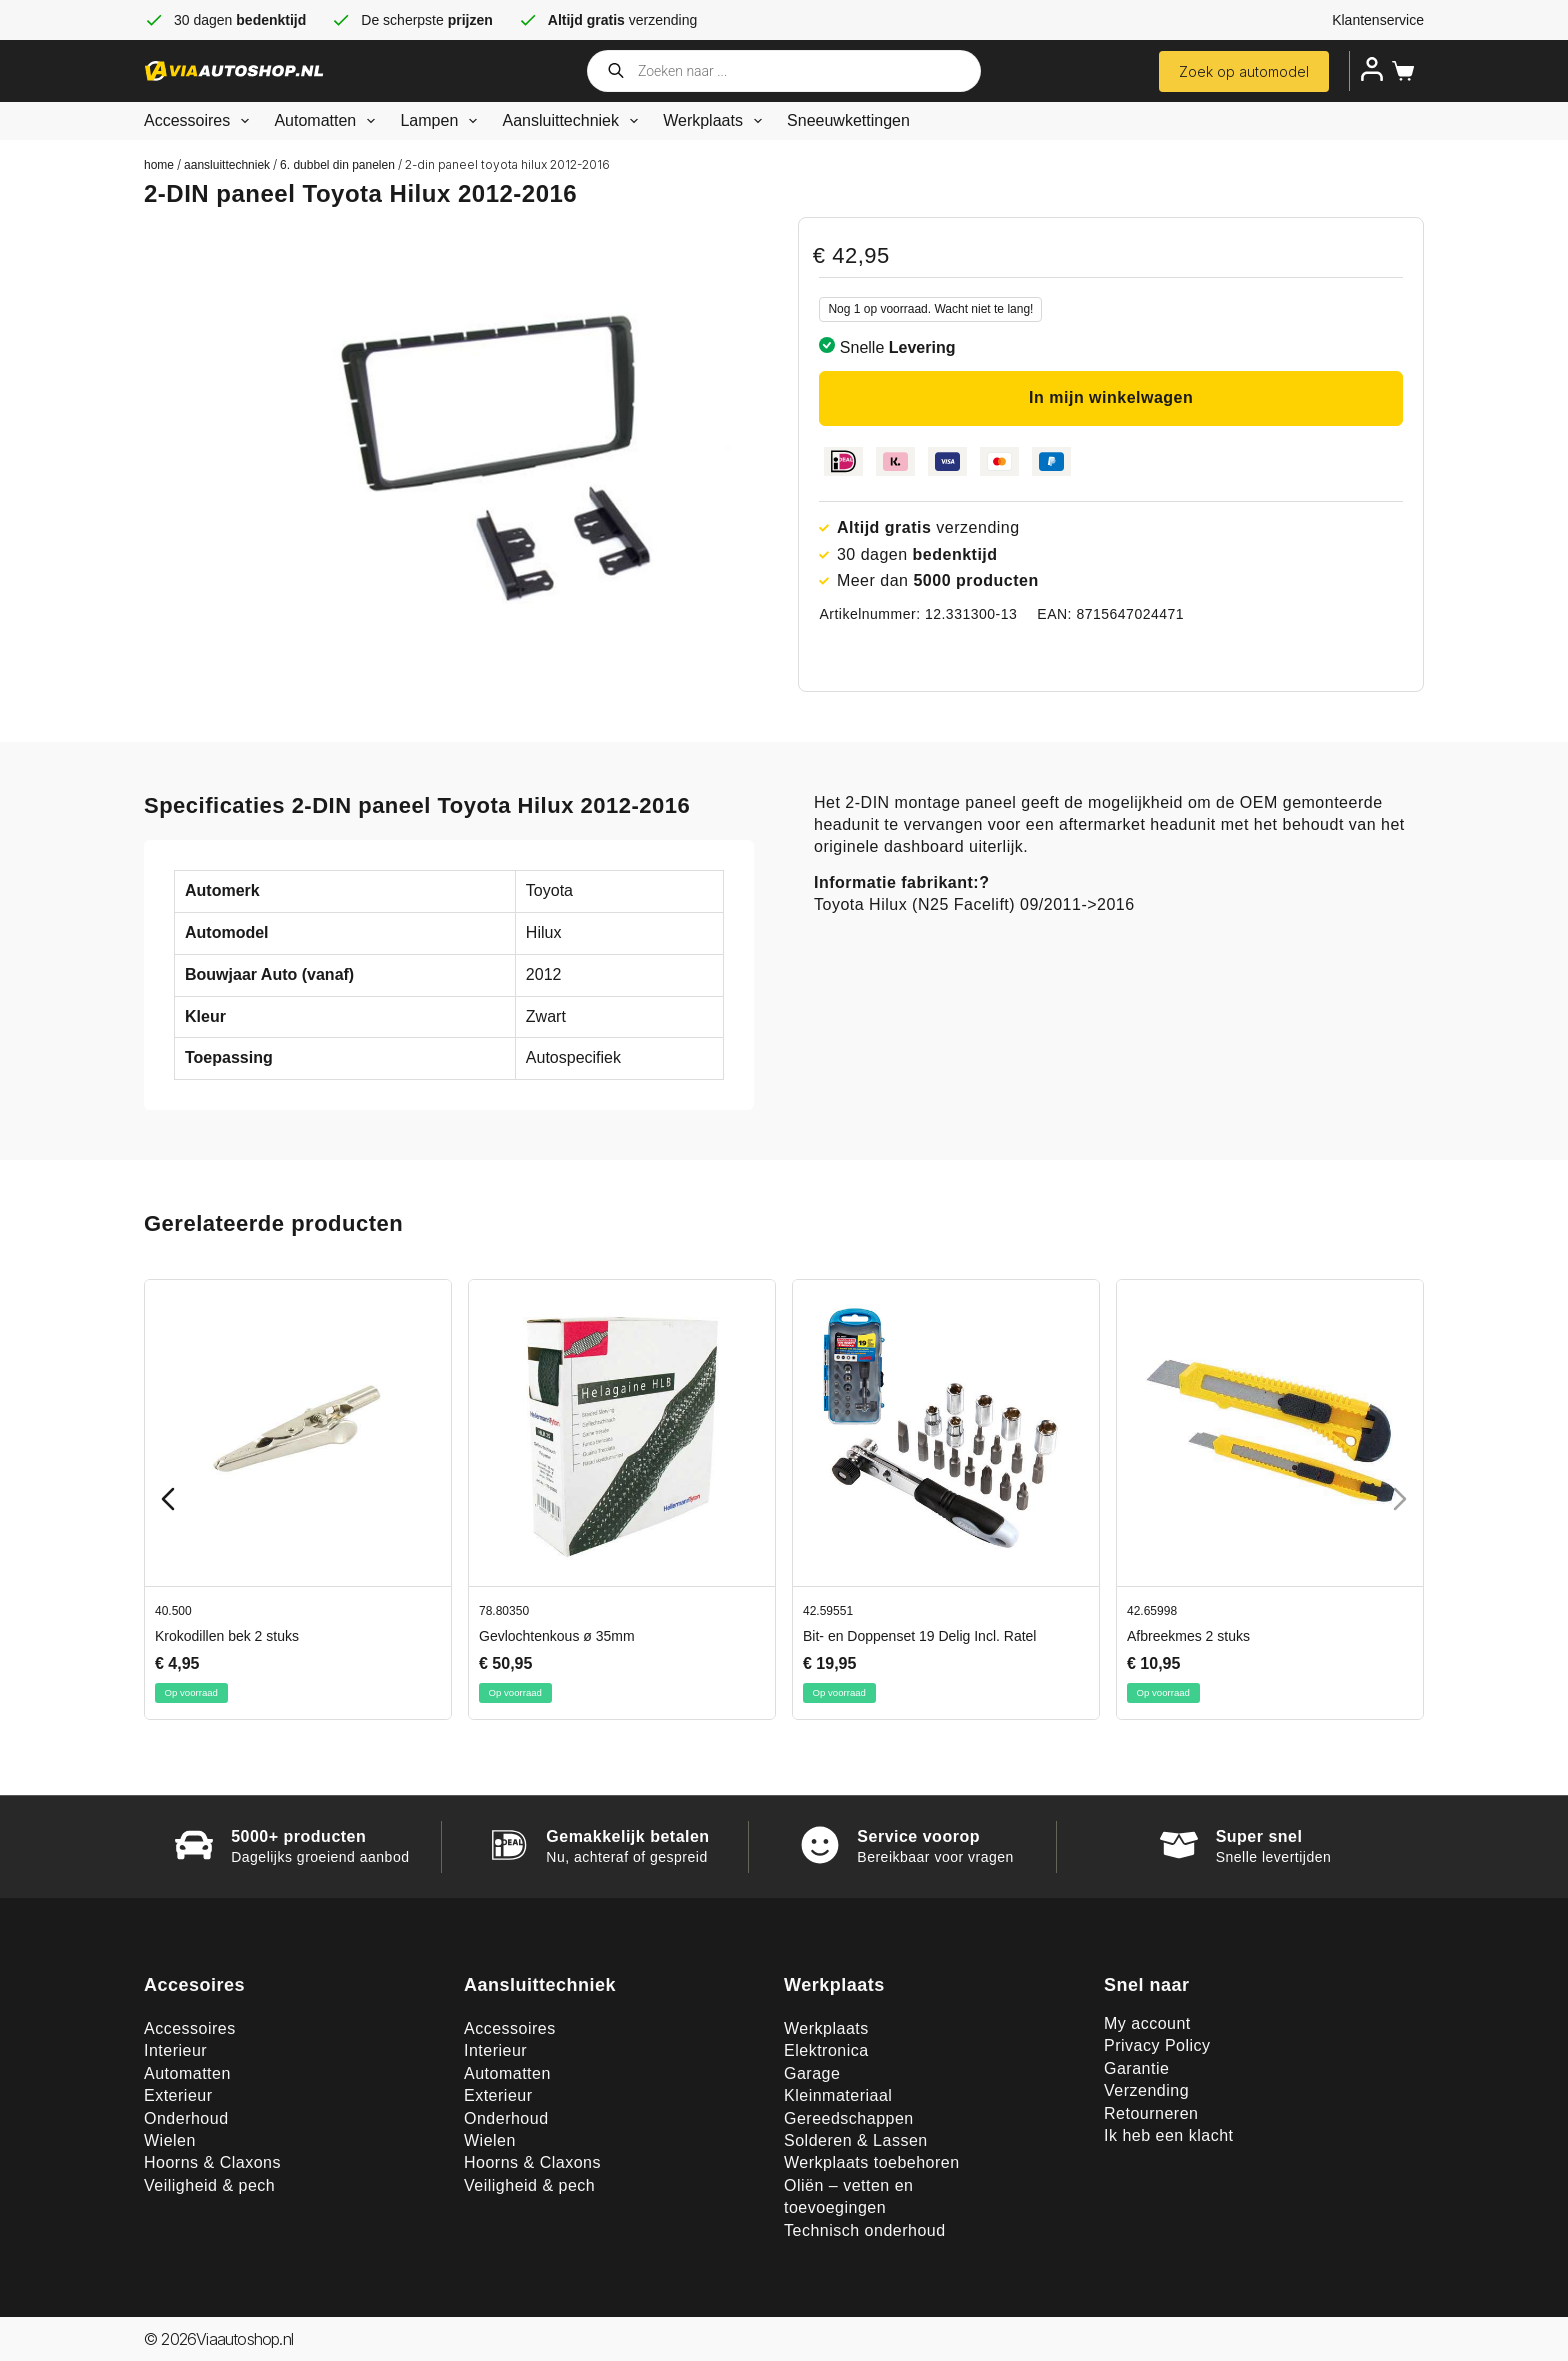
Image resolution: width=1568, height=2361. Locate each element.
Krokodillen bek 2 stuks (227, 1636)
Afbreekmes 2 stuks (1188, 1636)
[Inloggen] (1372, 69)
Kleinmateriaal (838, 2095)
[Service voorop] (820, 1845)
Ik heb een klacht (1168, 2135)
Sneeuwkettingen (848, 120)
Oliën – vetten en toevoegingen (848, 2196)
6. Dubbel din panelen (337, 165)
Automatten (328, 121)
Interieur (175, 2050)
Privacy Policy (1157, 2045)
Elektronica (826, 2050)
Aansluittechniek (574, 121)
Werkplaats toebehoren (872, 2162)
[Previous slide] (168, 1499)
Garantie (1136, 2068)
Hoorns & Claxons (212, 2162)
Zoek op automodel (1244, 71)
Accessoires (200, 121)
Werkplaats (716, 121)
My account (1147, 2023)
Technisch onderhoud (865, 2230)
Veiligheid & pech (209, 2185)
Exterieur (178, 2095)
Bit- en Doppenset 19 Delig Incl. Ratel (919, 1636)
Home (159, 165)
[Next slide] (1400, 1499)
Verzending (1146, 2090)
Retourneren (1151, 2113)
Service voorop (918, 1836)
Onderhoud (186, 2118)
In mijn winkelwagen (1111, 397)
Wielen (170, 2140)
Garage (812, 2073)
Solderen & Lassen (856, 2140)
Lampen (442, 121)
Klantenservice (1378, 20)
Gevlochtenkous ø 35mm (557, 1636)
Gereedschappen (849, 2118)
